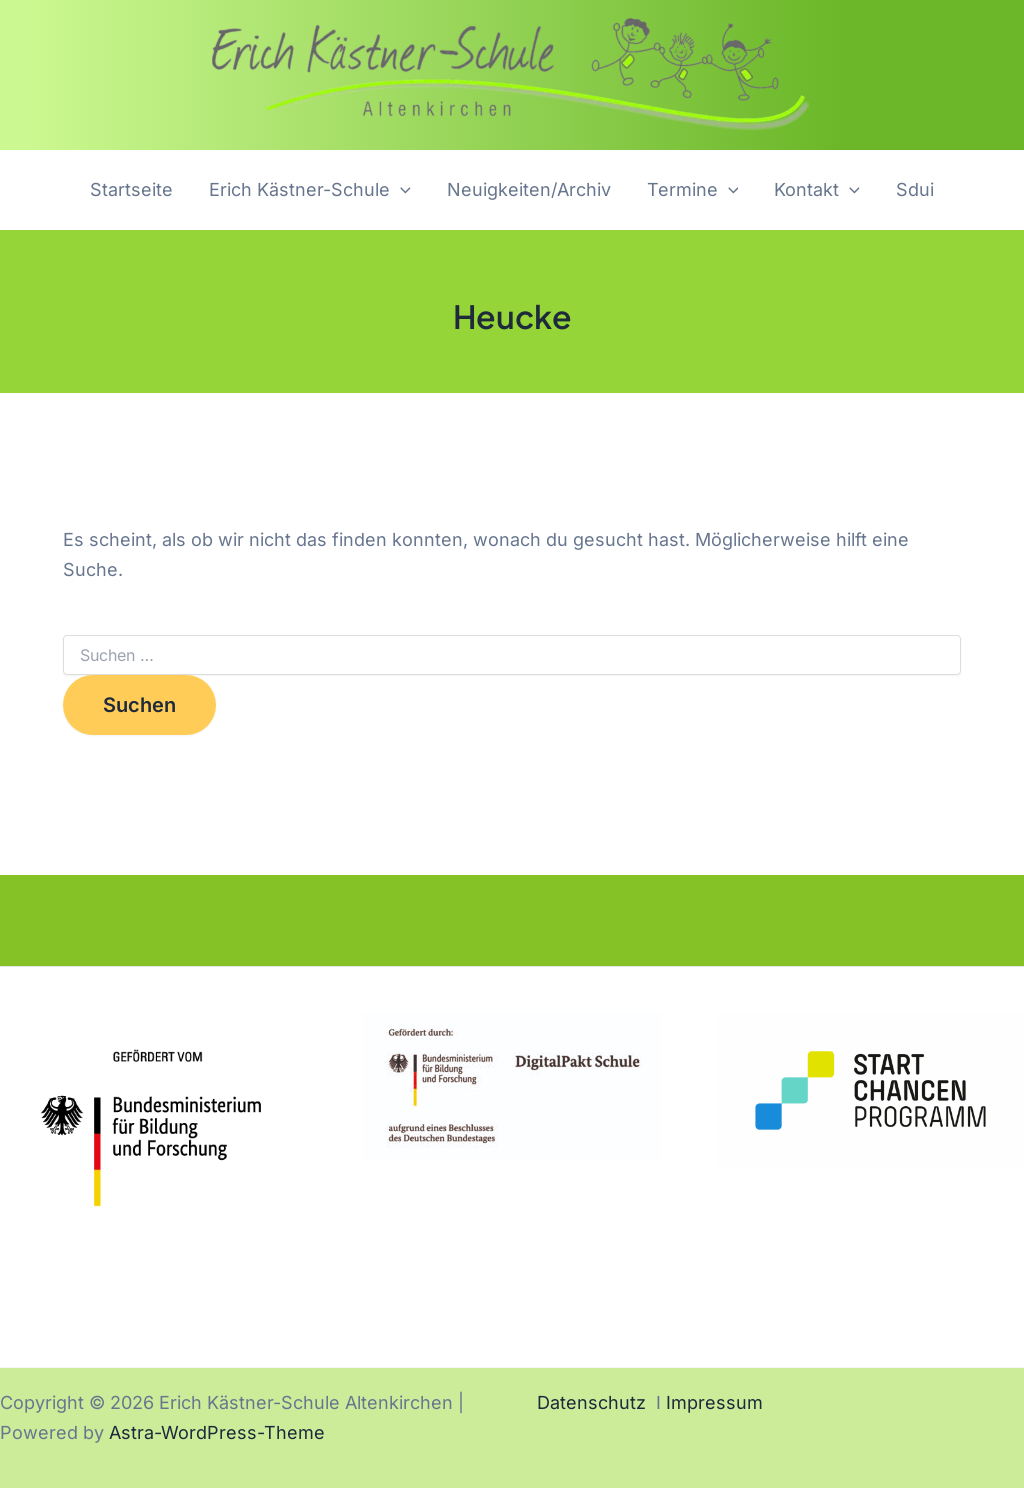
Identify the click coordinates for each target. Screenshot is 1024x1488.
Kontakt (817, 190)
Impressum (714, 1402)
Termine (693, 190)
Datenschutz (591, 1402)
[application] (400, 190)
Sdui (915, 189)
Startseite (131, 189)
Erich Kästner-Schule (310, 190)
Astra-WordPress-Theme (217, 1432)
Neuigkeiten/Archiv (529, 189)
